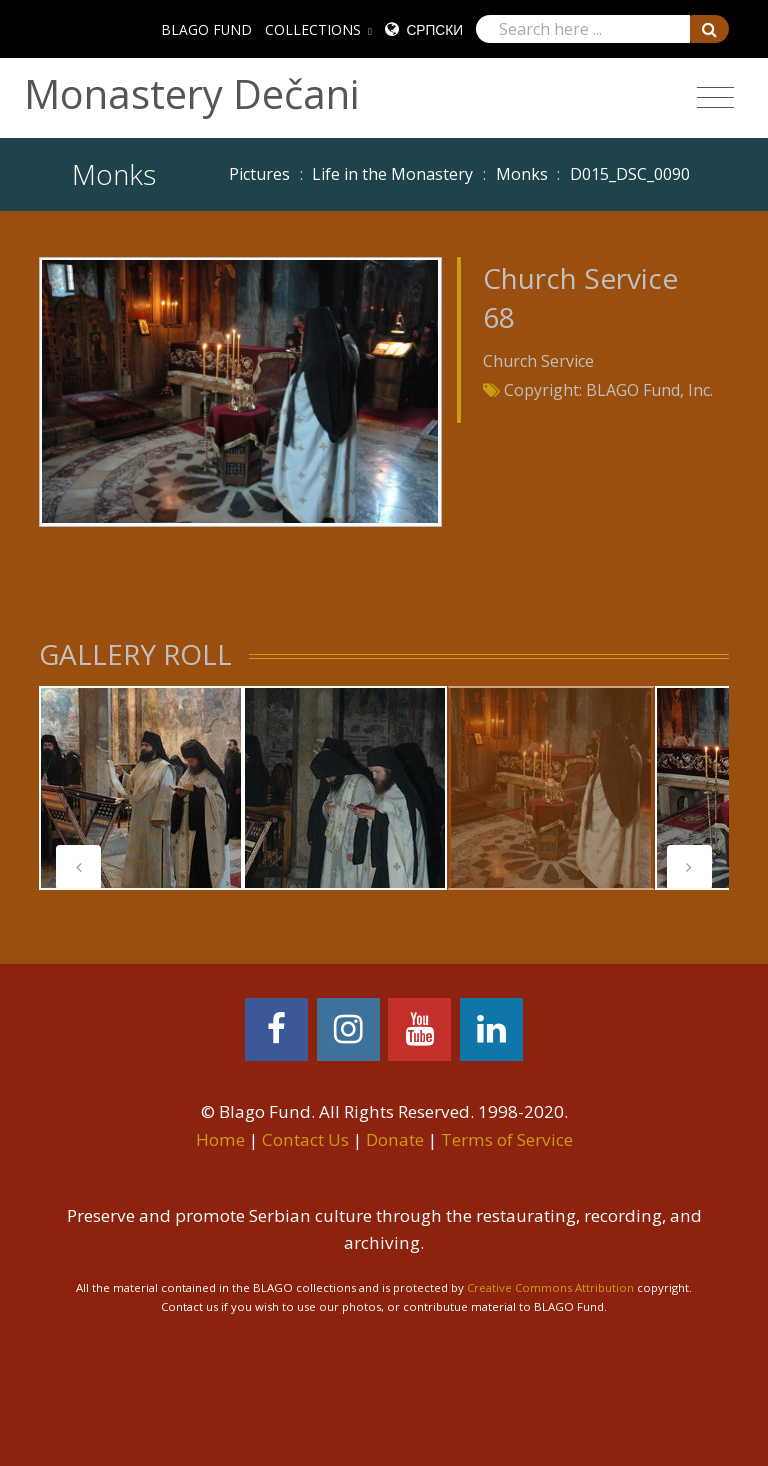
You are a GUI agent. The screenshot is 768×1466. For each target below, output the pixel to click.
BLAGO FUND (206, 29)
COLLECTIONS (313, 29)
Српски (434, 29)
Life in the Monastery (392, 174)
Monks (522, 174)
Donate (395, 1139)
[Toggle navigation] (715, 98)
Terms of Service (507, 1139)
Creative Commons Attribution (550, 1287)
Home (220, 1139)
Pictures (259, 174)
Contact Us (305, 1139)
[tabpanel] (141, 788)
